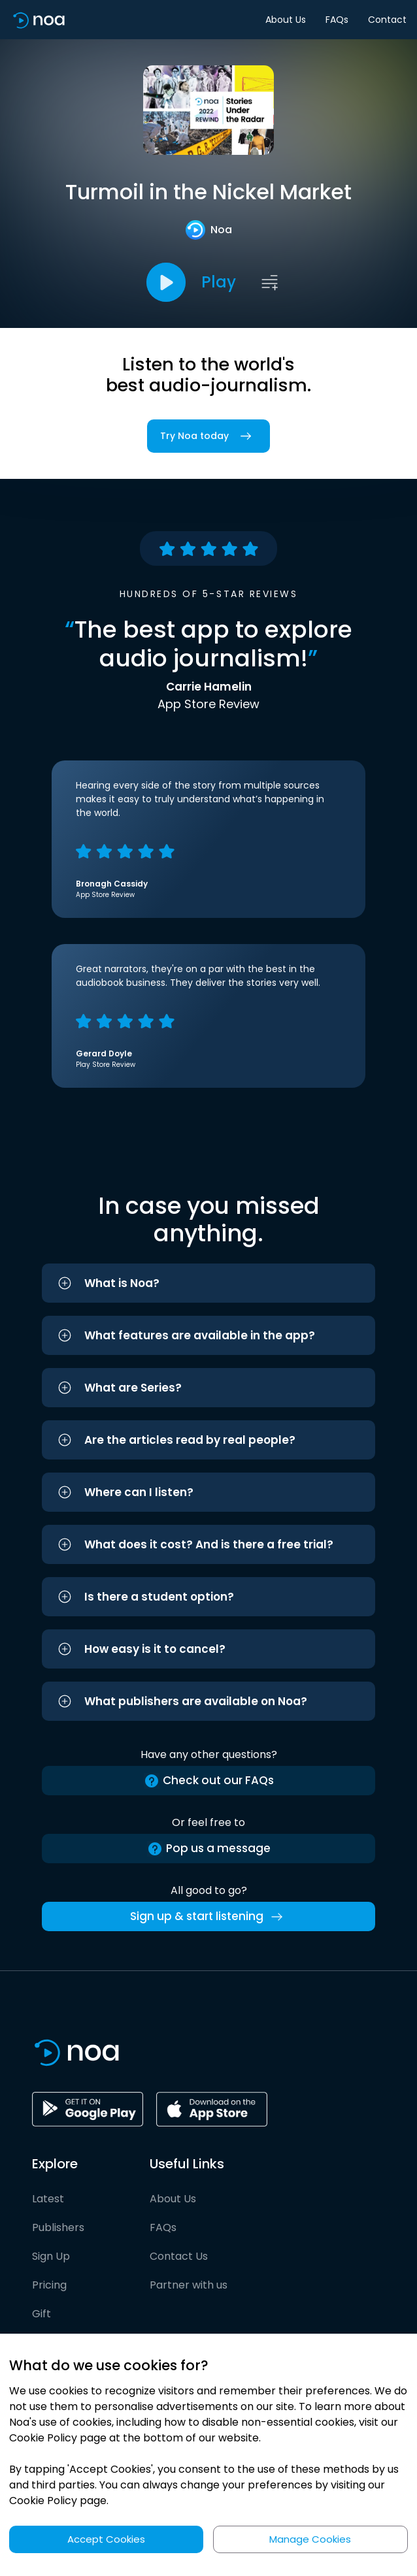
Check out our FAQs (209, 1780)
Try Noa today (208, 436)
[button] (208, 1283)
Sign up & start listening (209, 1916)
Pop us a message (209, 1848)
